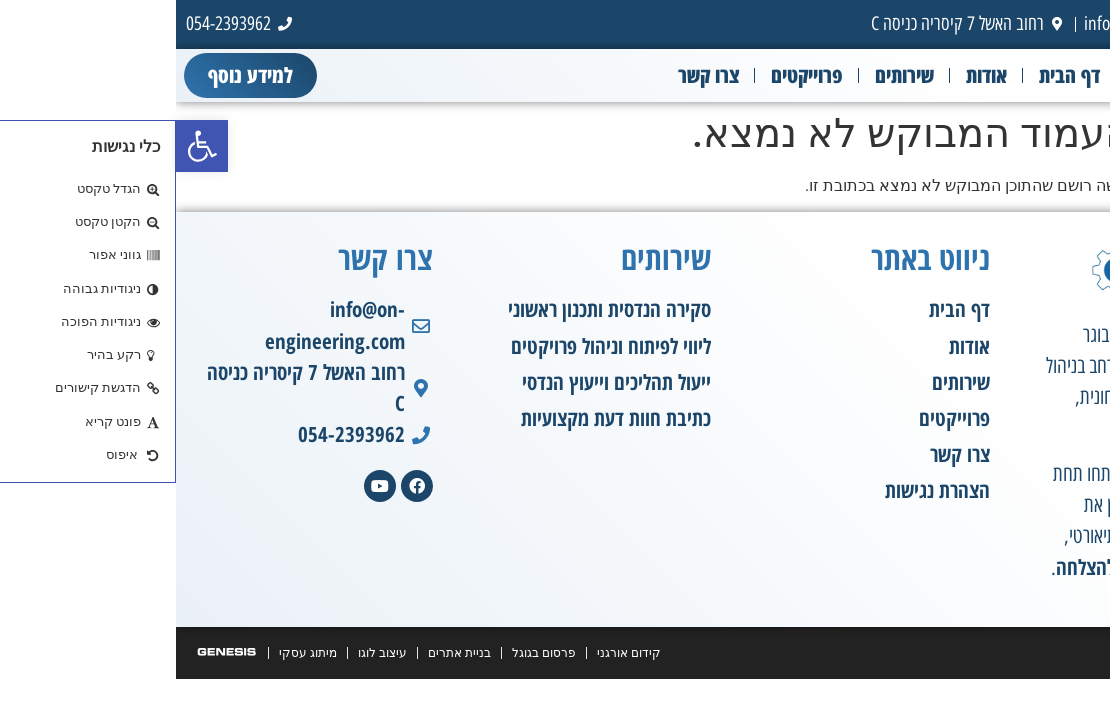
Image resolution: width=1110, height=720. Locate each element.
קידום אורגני (453, 653)
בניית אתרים (283, 653)
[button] (26, 146)
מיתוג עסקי (132, 653)
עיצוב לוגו (206, 653)
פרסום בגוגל (368, 653)
